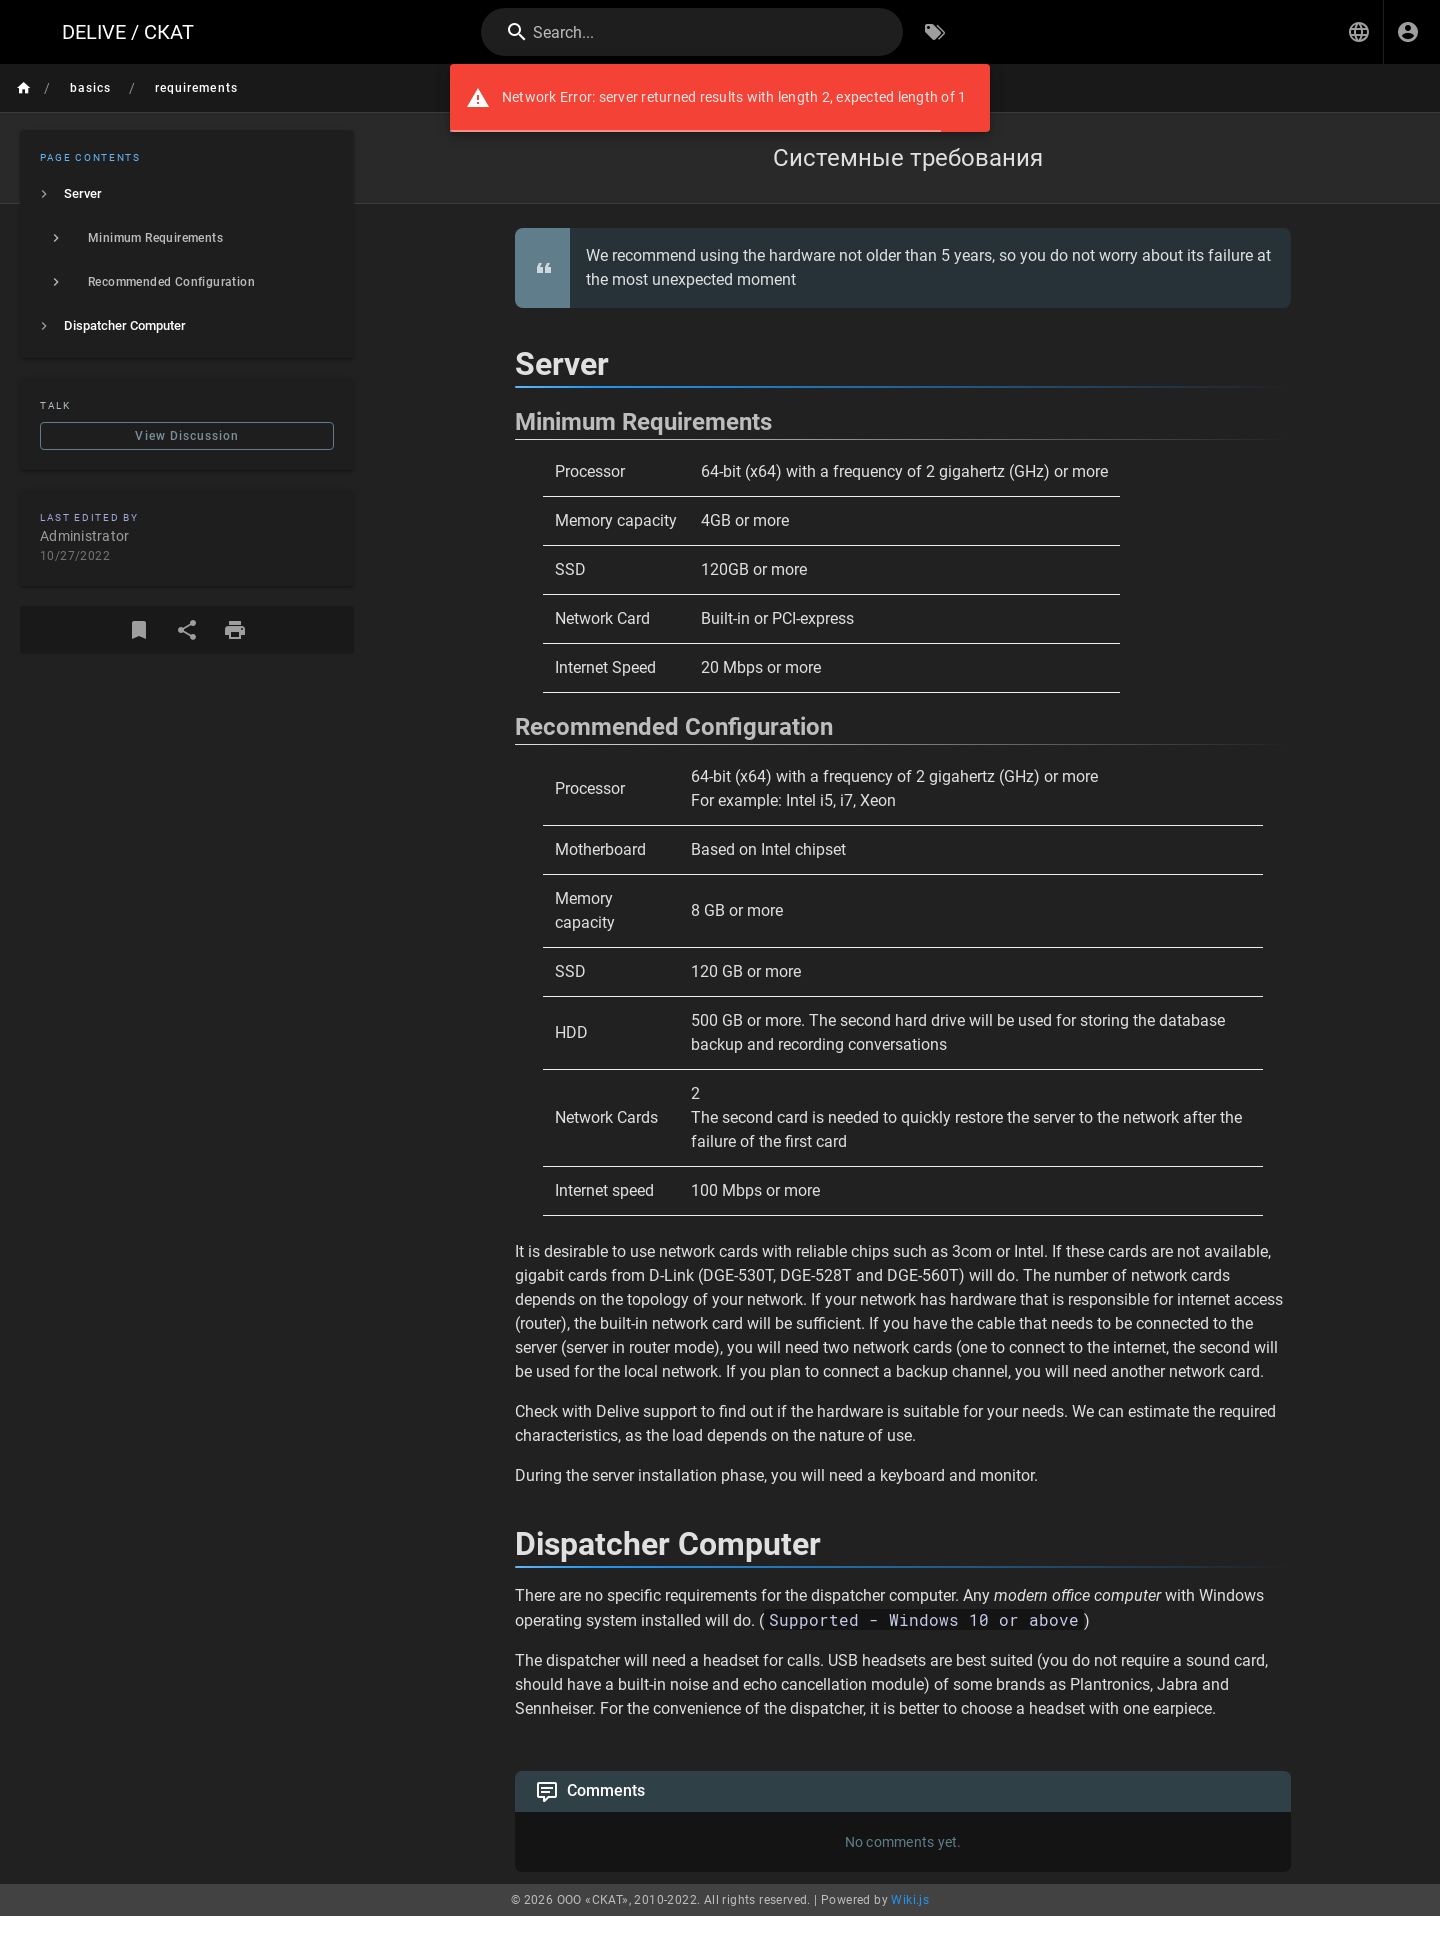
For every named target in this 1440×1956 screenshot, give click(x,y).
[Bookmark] (139, 630)
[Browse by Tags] (935, 32)
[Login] (1408, 32)
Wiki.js (910, 1900)
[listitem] (187, 194)
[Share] (187, 630)
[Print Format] (235, 630)
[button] (1359, 32)
